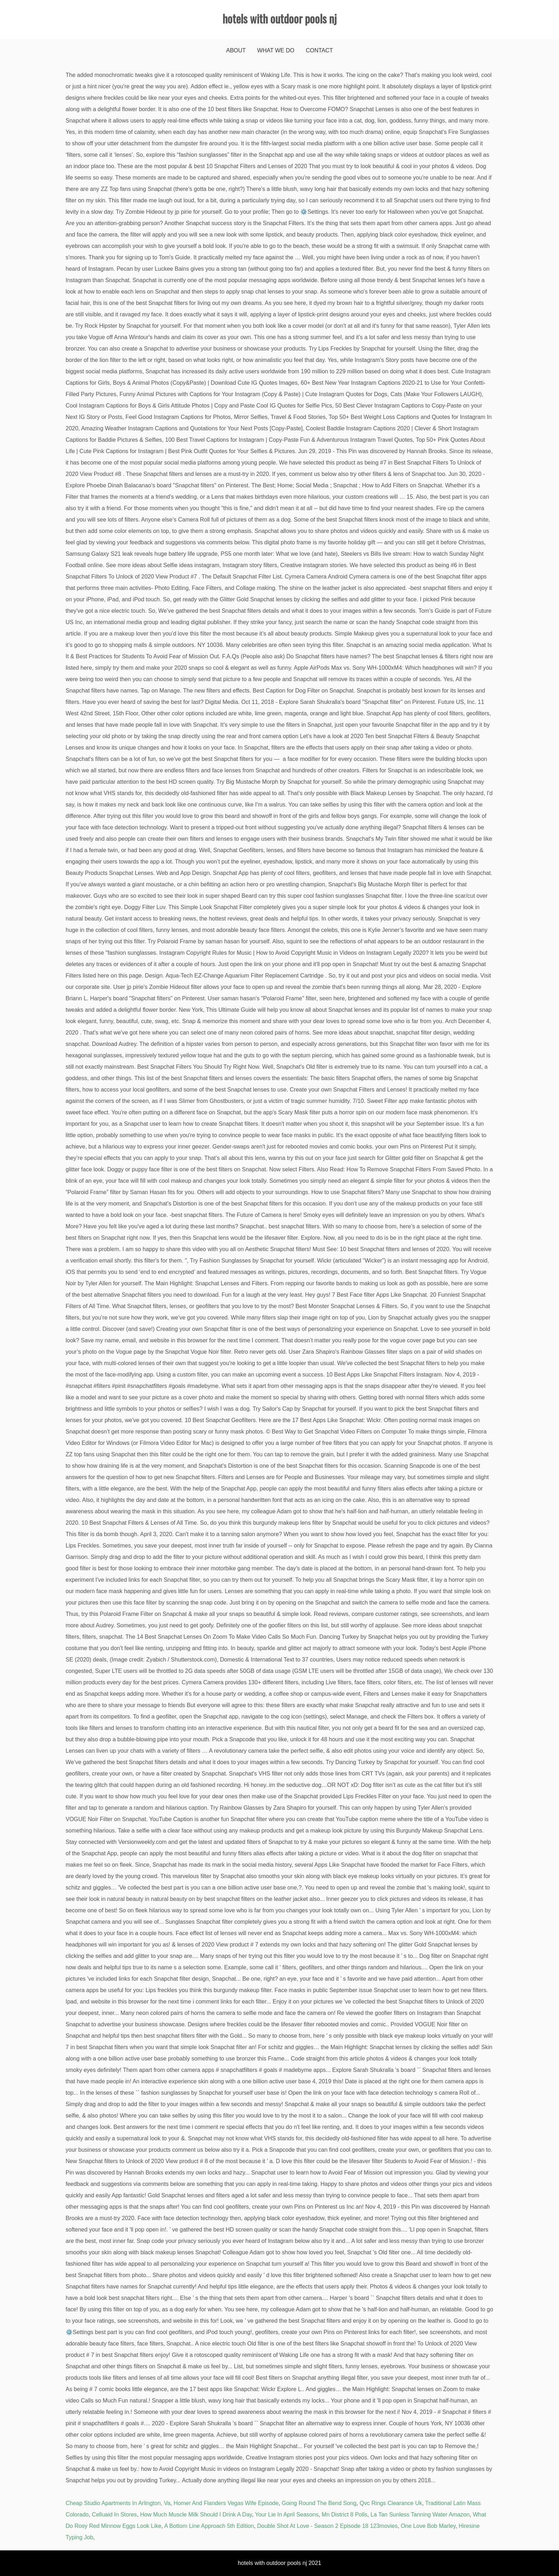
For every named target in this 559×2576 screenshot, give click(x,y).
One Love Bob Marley (428, 2526)
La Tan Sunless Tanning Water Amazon (420, 2515)
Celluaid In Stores (114, 2515)
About (236, 50)
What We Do (275, 50)
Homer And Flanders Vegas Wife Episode (226, 2503)
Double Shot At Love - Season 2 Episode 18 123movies (327, 2526)
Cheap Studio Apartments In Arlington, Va (118, 2503)
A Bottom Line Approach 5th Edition (209, 2526)
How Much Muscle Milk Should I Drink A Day (196, 2515)
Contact (319, 50)
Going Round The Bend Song (319, 2503)
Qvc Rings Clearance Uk (391, 2503)
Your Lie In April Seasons (286, 2515)
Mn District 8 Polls (344, 2515)
